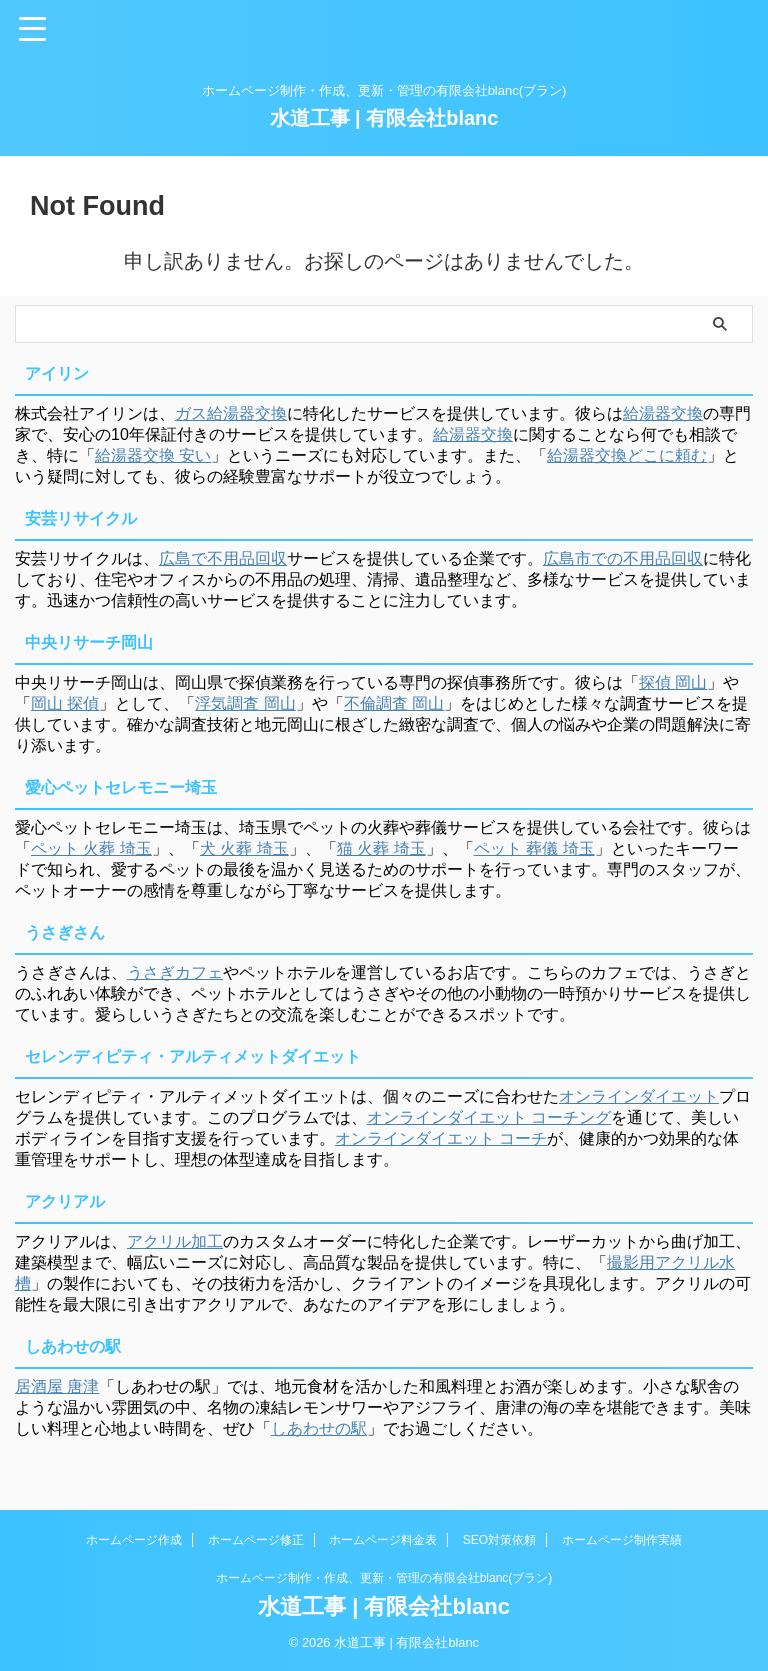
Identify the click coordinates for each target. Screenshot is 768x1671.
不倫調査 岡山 (394, 703)
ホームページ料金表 (383, 1540)
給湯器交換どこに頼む (627, 455)
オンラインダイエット (639, 1096)
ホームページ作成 (134, 1540)
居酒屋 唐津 (57, 1386)
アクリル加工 (175, 1241)
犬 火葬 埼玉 (244, 848)
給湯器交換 (663, 413)
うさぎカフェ (175, 972)
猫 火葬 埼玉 (381, 848)
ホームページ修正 (256, 1540)
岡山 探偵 (65, 703)
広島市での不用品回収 (623, 558)
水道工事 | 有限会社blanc (384, 118)
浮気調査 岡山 (245, 703)
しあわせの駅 (319, 1428)
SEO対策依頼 (499, 1540)
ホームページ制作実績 (622, 1540)
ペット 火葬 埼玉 (91, 848)
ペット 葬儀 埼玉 (534, 848)
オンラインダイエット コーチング (489, 1117)
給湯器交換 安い (153, 455)
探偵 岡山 (673, 682)
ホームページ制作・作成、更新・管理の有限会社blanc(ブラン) (384, 1578)
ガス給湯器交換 (231, 413)
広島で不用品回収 (223, 558)
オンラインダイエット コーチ (441, 1138)
